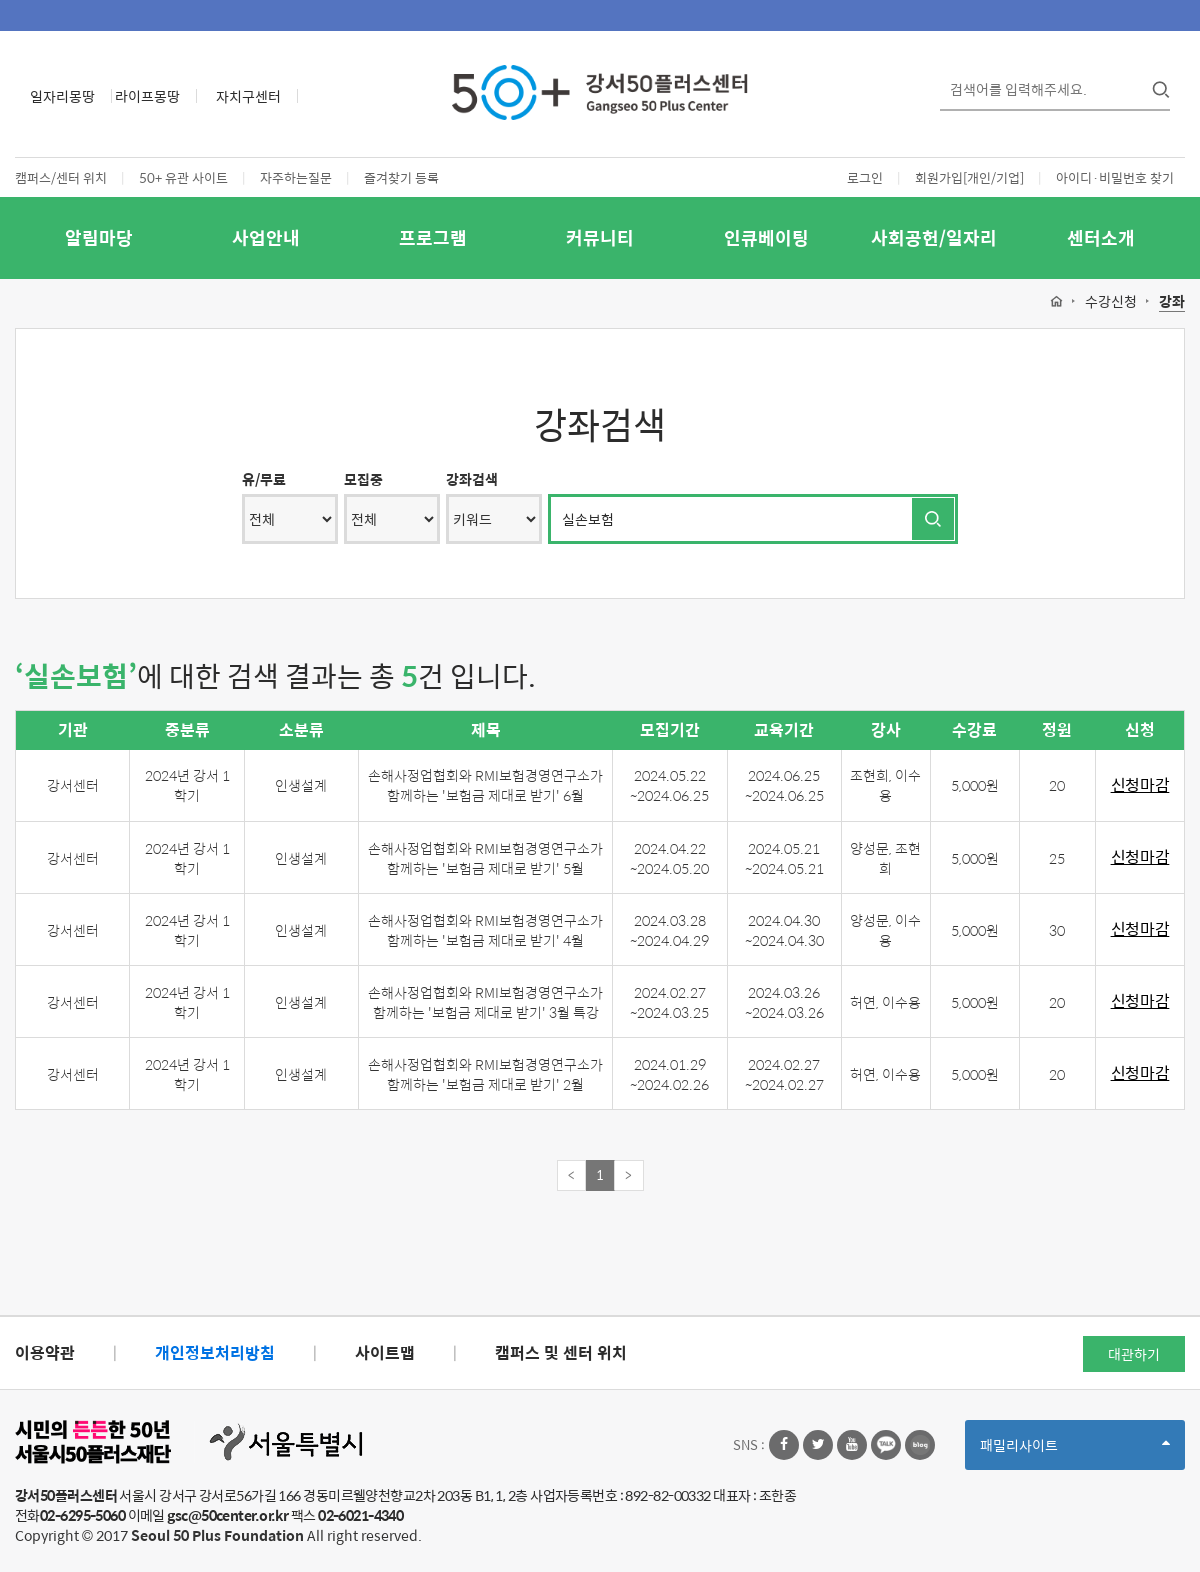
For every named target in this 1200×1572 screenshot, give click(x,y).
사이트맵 (385, 1352)
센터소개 (1101, 237)
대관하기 (1134, 1354)
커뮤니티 (600, 237)
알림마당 (99, 237)
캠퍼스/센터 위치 (61, 177)
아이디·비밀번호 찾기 (1115, 177)
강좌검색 (472, 479)
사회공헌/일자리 (934, 237)
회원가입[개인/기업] (969, 177)
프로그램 (433, 237)
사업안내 (266, 237)
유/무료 (264, 479)
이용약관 (45, 1352)
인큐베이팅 (766, 237)
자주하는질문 (296, 177)
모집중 (363, 479)
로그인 (865, 177)
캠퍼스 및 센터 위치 (561, 1352)
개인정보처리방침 (215, 1352)
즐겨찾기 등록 (401, 177)
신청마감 (1140, 785)
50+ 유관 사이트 (183, 177)
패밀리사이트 (1075, 1451)
